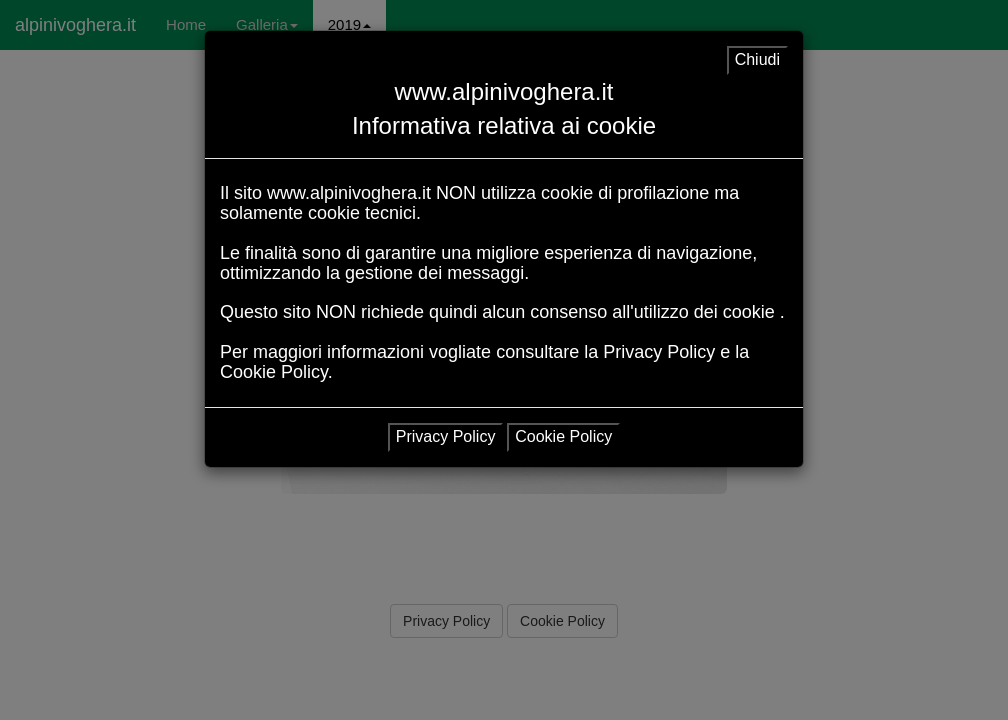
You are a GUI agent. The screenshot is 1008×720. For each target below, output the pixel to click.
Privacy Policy (446, 436)
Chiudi (757, 59)
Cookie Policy (563, 436)
